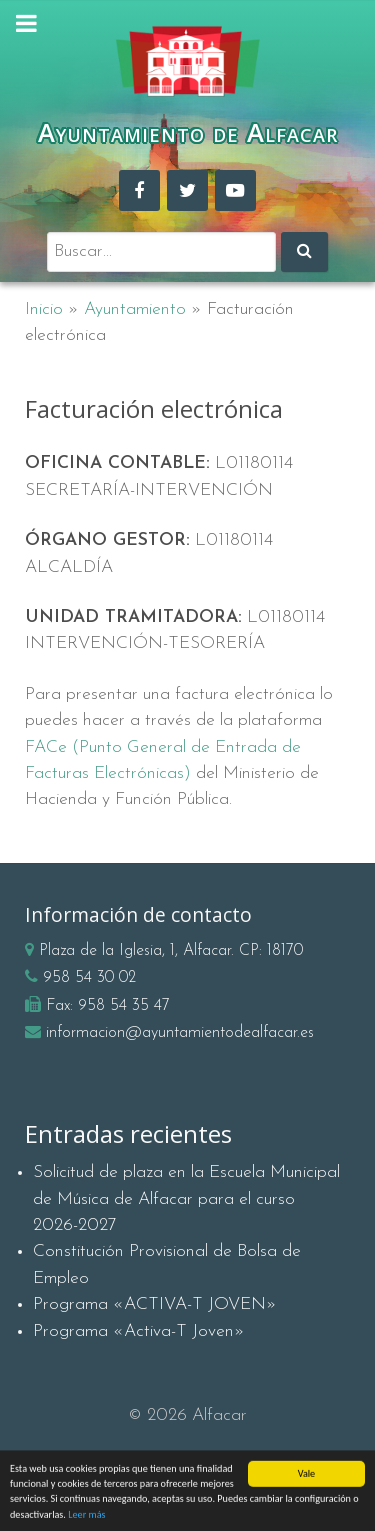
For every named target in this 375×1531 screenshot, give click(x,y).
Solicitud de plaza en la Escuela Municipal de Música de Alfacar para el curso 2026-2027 (186, 1199)
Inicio (44, 309)
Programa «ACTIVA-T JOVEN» (155, 1304)
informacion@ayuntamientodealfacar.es (180, 1033)
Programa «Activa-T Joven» (139, 1331)
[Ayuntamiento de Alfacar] (187, 61)
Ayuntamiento (135, 309)
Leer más (86, 1518)
